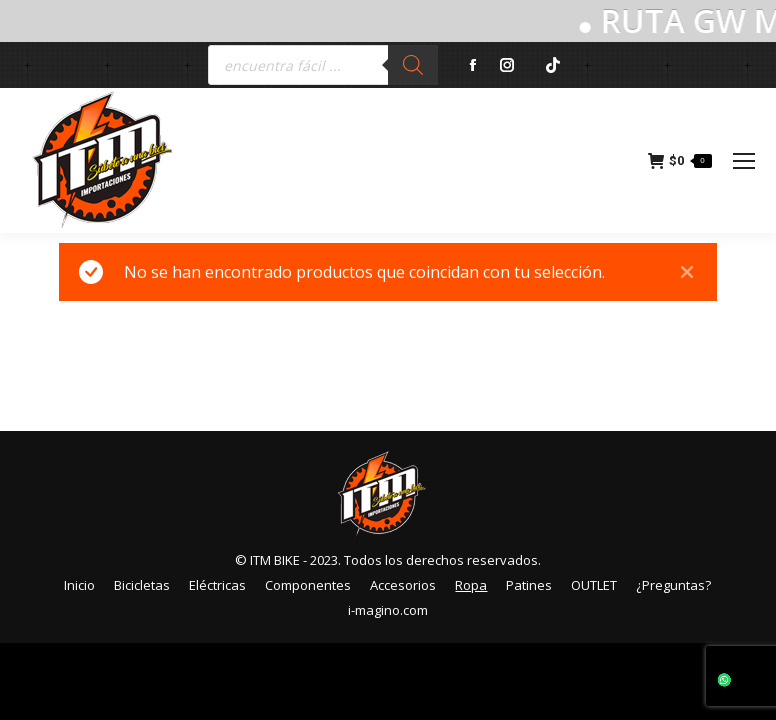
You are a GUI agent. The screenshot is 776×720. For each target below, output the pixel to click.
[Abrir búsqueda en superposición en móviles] (323, 65)
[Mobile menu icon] (744, 161)
